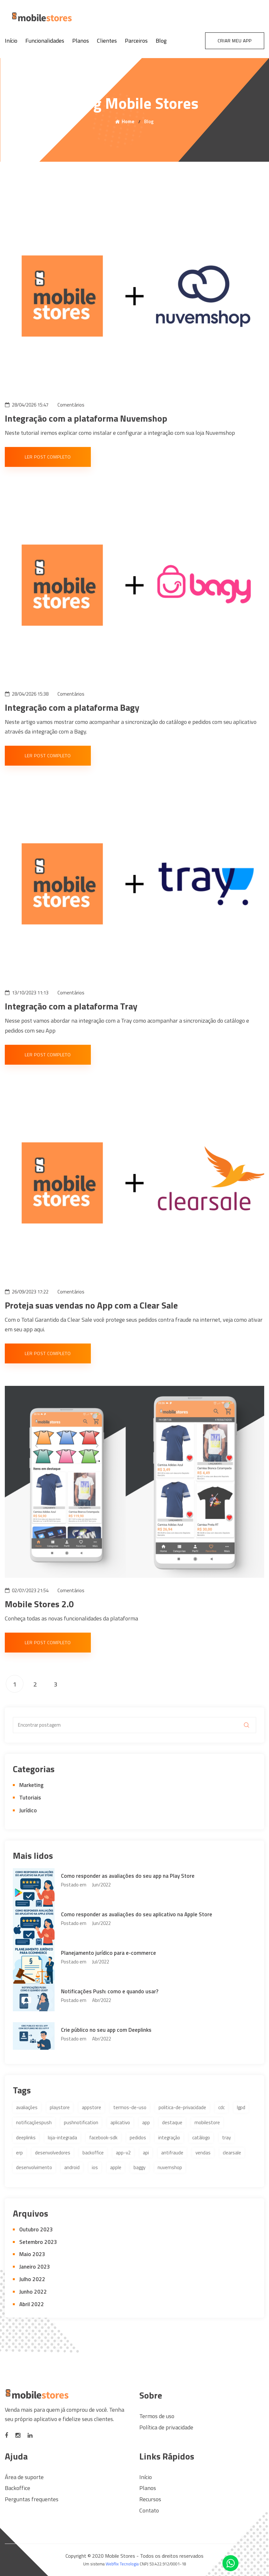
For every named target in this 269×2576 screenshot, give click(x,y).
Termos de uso (156, 2416)
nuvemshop (170, 2167)
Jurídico (28, 1810)
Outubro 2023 (36, 2229)
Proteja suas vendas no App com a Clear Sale (91, 1305)
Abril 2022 (31, 2304)
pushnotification (81, 2122)
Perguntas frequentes (31, 2499)
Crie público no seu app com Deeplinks (106, 2030)
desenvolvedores (52, 2152)
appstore (91, 2107)
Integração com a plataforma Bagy (72, 707)
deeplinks (26, 2137)
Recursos (150, 2499)
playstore (60, 2107)
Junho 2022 (33, 2292)
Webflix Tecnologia (122, 2564)
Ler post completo (48, 456)
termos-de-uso (129, 2107)
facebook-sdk (103, 2137)
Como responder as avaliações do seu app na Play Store (128, 1876)
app (146, 2122)
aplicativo (120, 2122)
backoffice (93, 2152)
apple (115, 2167)
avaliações (27, 2107)
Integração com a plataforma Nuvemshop (86, 418)
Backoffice (17, 2488)
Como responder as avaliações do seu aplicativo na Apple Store (136, 1914)
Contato (149, 2510)
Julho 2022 (32, 2279)
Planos (80, 40)
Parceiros (136, 40)
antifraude (172, 2152)
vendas (203, 2152)
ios (95, 2167)
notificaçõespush (34, 2122)
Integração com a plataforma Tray (71, 1006)
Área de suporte (24, 2477)
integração (169, 2137)
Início (11, 40)
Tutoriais (30, 1797)
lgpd (241, 2107)
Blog (161, 40)
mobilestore (207, 2122)
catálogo (201, 2137)
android (72, 2167)
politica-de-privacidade (182, 2107)
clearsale (232, 2152)
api (146, 2152)
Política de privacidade (166, 2427)
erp (19, 2152)
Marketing (31, 1785)
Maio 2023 (32, 2254)
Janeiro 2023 (34, 2267)
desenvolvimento (34, 2167)
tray (226, 2137)
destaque (172, 2122)
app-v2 (123, 2152)
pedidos (138, 2137)
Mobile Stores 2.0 (39, 1604)
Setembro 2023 (38, 2242)
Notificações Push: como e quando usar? (109, 1991)
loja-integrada (62, 2137)
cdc (221, 2107)
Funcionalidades (44, 40)
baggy (139, 2167)
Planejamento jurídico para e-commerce (108, 1953)
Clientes (107, 40)
